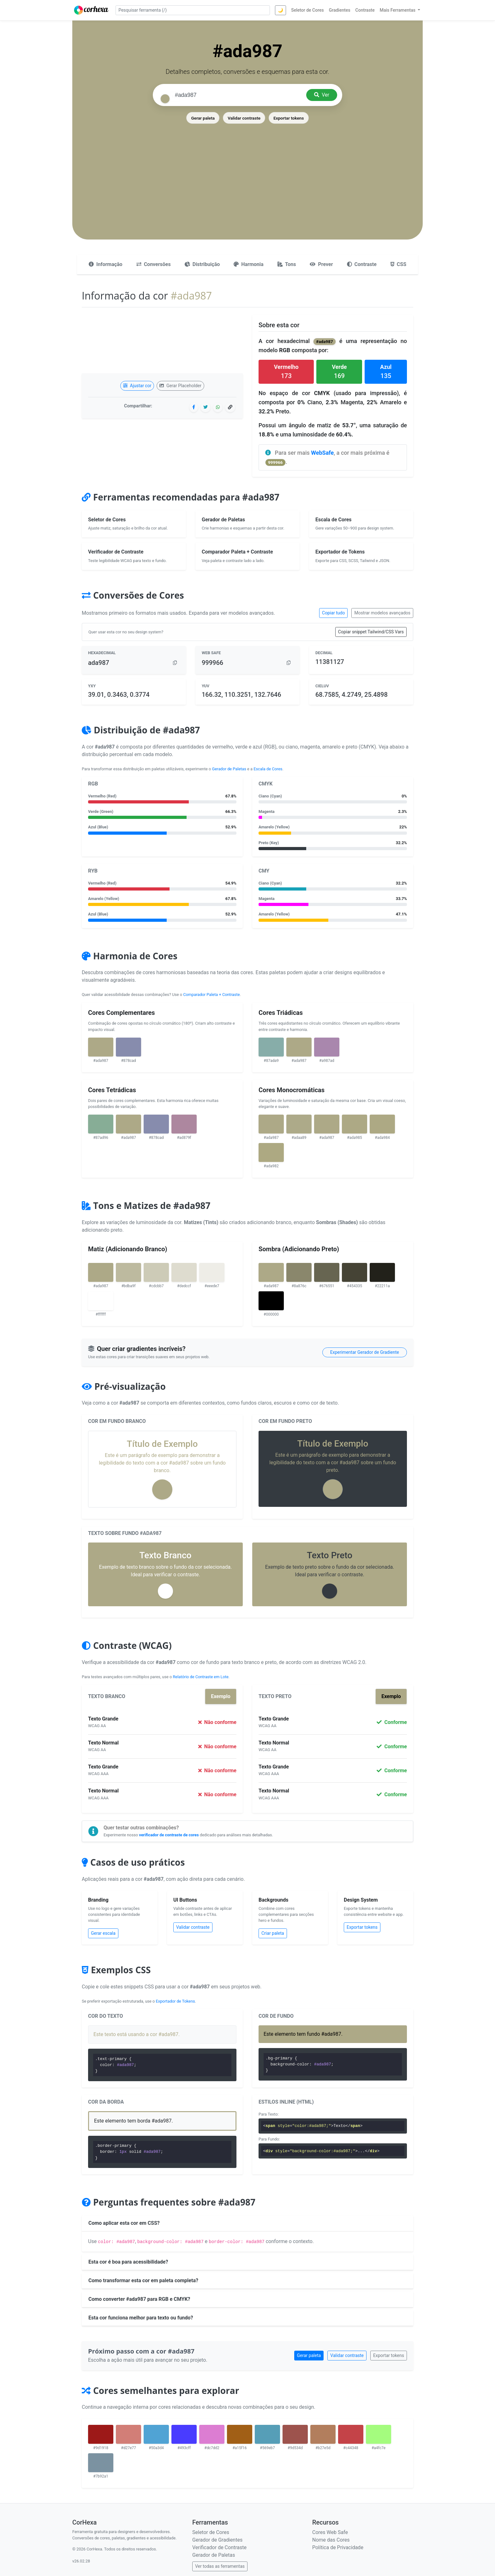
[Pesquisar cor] (238, 95)
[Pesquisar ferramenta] (193, 10)
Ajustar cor (137, 385)
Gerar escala (103, 1933)
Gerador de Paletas (229, 769)
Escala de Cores (267, 769)
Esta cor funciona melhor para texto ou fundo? (140, 2318)
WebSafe (322, 452)
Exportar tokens (288, 118)
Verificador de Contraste (219, 2547)
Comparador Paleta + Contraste (211, 994)
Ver (321, 95)
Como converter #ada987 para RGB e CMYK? (139, 2299)
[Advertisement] (247, 172)
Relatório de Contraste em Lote (200, 1676)
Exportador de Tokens (175, 2001)
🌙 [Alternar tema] (280, 10)
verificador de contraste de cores (169, 1835)
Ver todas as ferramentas (220, 2566)
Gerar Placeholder (180, 385)
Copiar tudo (333, 612)
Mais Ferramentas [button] (398, 10)
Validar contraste (244, 118)
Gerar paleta (203, 118)
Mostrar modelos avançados (382, 612)
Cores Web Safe (330, 2532)
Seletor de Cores (210, 2532)
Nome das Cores (331, 2540)
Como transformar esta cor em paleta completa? (143, 2280)
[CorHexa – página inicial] (91, 10)
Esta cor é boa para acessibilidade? (128, 2262)
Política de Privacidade (337, 2547)
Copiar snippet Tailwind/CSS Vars (371, 631)
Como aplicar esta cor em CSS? (124, 2223)
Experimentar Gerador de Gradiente (364, 1352)
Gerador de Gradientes (217, 2540)
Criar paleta (272, 1933)
